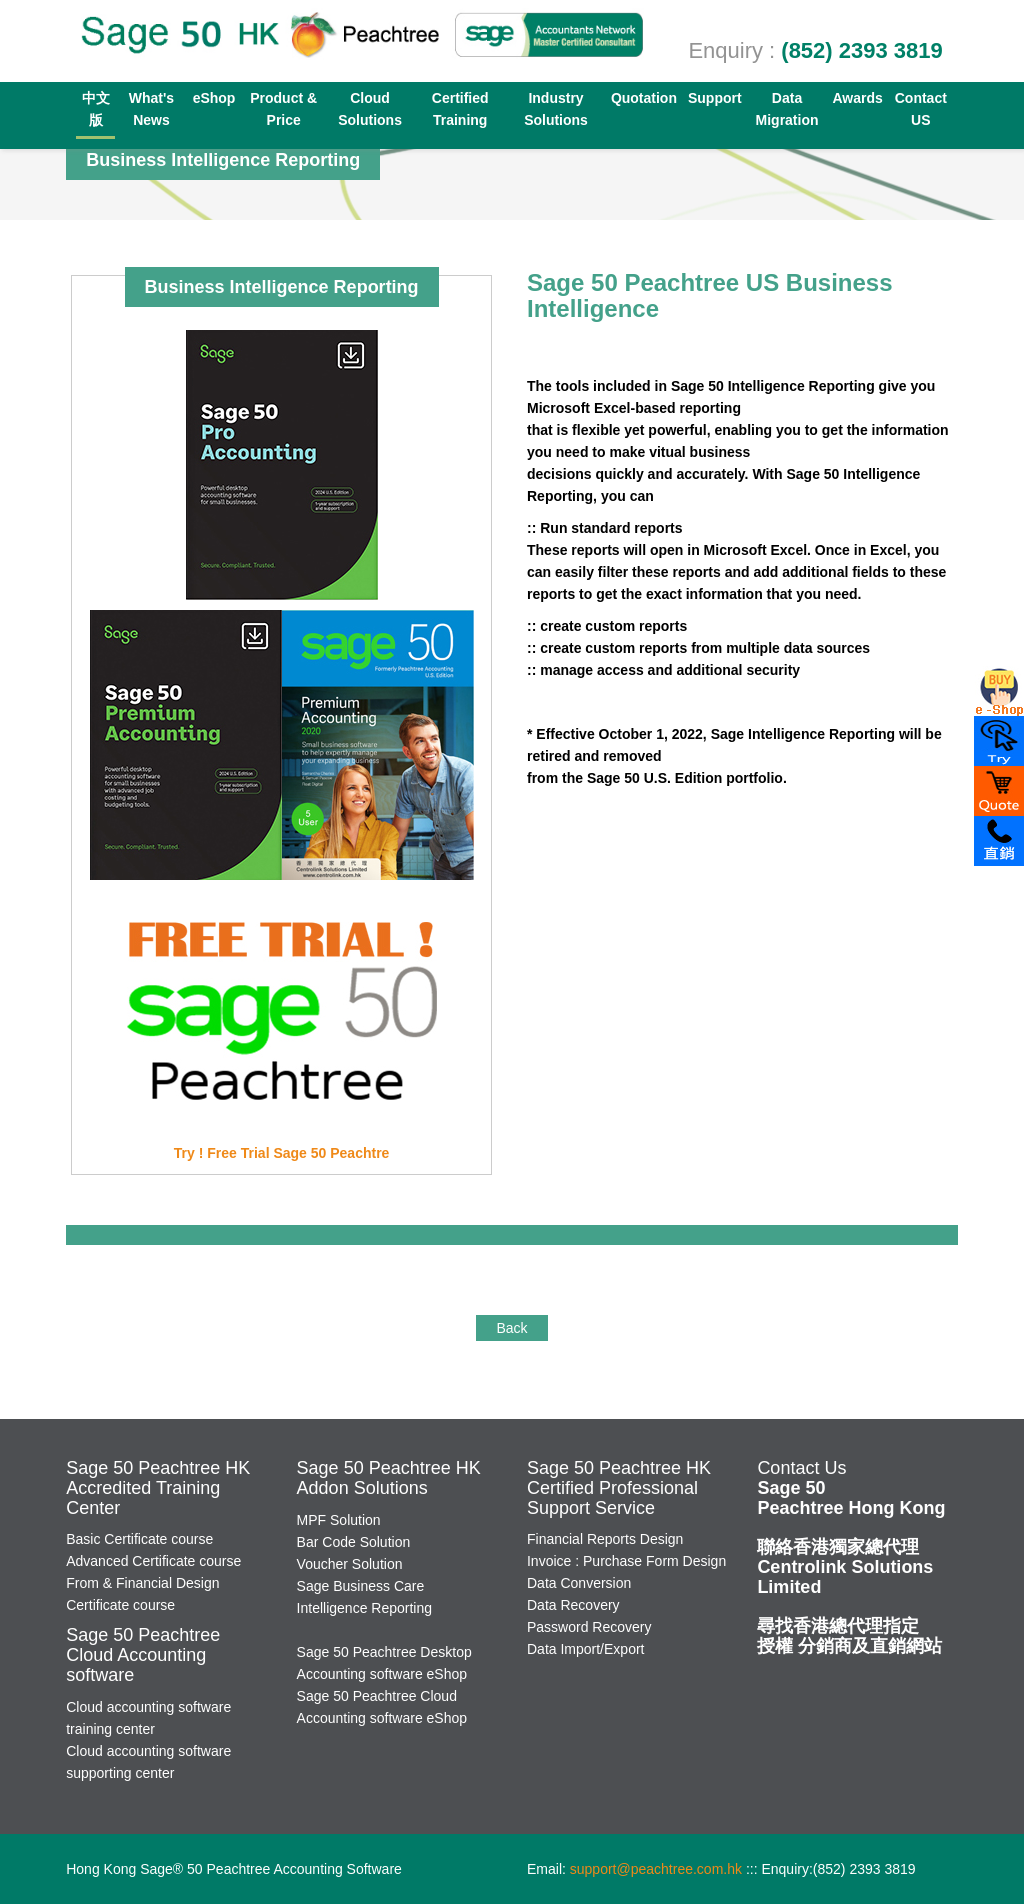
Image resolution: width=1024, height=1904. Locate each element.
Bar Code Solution (354, 1542)
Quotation (644, 98)
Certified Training (460, 109)
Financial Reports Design (605, 1539)
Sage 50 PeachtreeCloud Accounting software (143, 1655)
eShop (214, 98)
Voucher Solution (350, 1564)
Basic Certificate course (139, 1539)
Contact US (921, 109)
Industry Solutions (556, 109)
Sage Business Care (361, 1586)
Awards (857, 98)
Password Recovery (589, 1627)
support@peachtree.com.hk (656, 1869)
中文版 (96, 109)
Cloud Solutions (370, 109)
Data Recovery (573, 1605)
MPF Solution (339, 1520)
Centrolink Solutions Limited (845, 1567)
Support (715, 98)
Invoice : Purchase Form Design (626, 1561)
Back (511, 1328)
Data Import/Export (586, 1649)
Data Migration (787, 109)
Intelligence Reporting (364, 1608)
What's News (151, 109)
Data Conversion (579, 1583)
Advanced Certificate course (153, 1561)
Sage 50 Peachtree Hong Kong (851, 1498)
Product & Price (283, 109)
